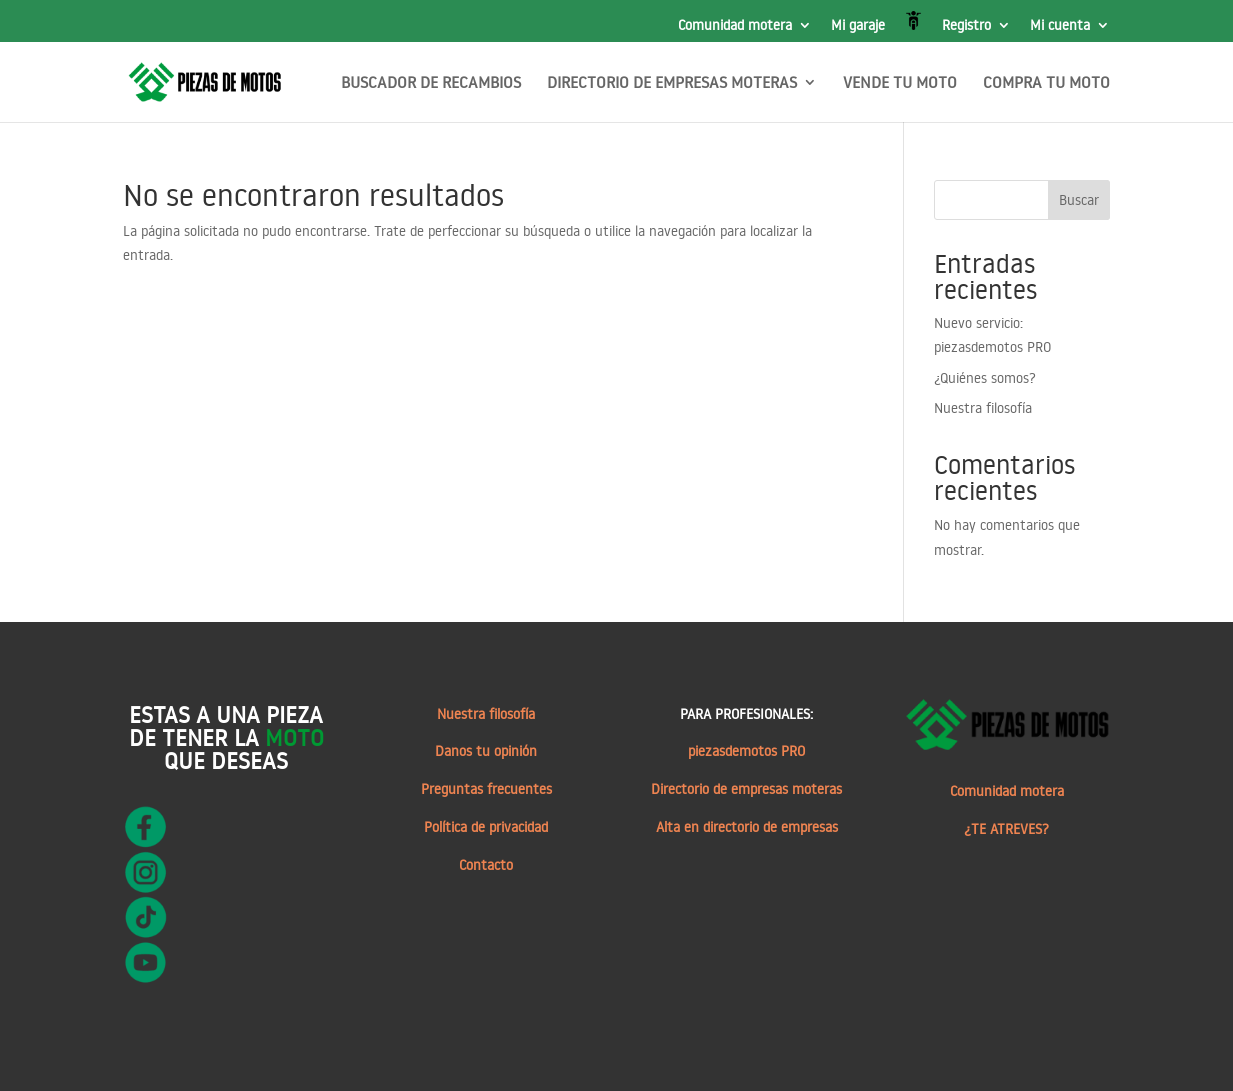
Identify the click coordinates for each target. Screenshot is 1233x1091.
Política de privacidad (486, 827)
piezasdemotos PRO (746, 751)
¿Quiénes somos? (985, 378)
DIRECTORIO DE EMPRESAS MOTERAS (672, 83)
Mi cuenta (1060, 26)
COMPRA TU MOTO (1046, 83)
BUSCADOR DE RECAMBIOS (431, 83)
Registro (966, 26)
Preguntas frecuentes (486, 789)
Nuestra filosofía (983, 408)
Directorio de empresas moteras (746, 789)
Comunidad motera (735, 26)
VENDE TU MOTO (900, 83)
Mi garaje (858, 26)
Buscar (1079, 200)
